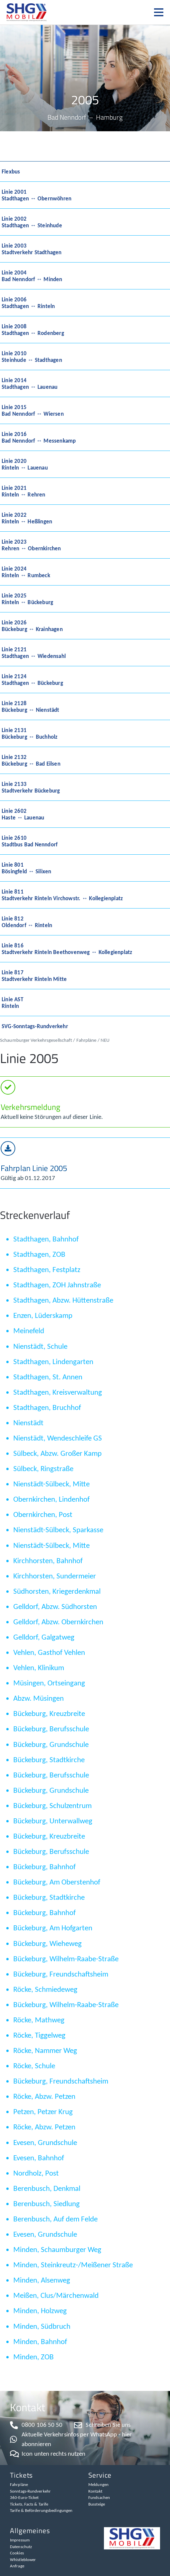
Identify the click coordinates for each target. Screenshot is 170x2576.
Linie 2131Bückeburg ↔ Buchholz (29, 733)
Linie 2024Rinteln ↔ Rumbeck (26, 572)
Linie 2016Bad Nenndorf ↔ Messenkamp (39, 437)
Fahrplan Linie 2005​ (34, 1168)
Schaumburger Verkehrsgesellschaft (36, 1040)
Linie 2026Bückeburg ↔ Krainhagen (32, 626)
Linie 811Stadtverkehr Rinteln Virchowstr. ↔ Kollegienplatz (62, 895)
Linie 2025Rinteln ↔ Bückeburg (27, 599)
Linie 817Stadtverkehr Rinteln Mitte (34, 976)
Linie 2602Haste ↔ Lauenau (23, 814)
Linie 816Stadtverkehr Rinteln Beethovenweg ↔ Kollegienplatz (67, 949)
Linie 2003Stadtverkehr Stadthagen (32, 249)
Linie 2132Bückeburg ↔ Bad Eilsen (31, 760)
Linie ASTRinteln (12, 1003)
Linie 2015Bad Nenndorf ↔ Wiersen (33, 410)
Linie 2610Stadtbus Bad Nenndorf (29, 841)
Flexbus (11, 171)
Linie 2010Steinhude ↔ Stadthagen (32, 357)
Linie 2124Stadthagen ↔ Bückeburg (32, 680)
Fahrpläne (86, 1040)
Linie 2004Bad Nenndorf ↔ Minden (32, 276)
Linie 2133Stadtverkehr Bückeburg (31, 787)
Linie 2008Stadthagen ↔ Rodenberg (33, 330)
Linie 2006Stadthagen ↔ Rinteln (28, 303)
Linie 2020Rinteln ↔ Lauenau (25, 464)
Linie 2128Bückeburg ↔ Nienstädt (30, 706)
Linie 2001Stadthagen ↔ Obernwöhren (36, 195)
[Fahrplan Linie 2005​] (8, 1148)
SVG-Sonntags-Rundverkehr (35, 1026)
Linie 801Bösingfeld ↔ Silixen (26, 868)
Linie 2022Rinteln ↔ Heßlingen (27, 518)
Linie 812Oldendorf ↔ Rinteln (27, 922)
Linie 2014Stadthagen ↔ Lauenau (29, 383)
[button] (162, 12)
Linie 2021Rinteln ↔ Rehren (23, 491)
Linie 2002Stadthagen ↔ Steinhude (32, 222)
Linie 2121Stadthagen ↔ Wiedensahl (34, 653)
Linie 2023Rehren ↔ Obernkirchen (31, 545)
